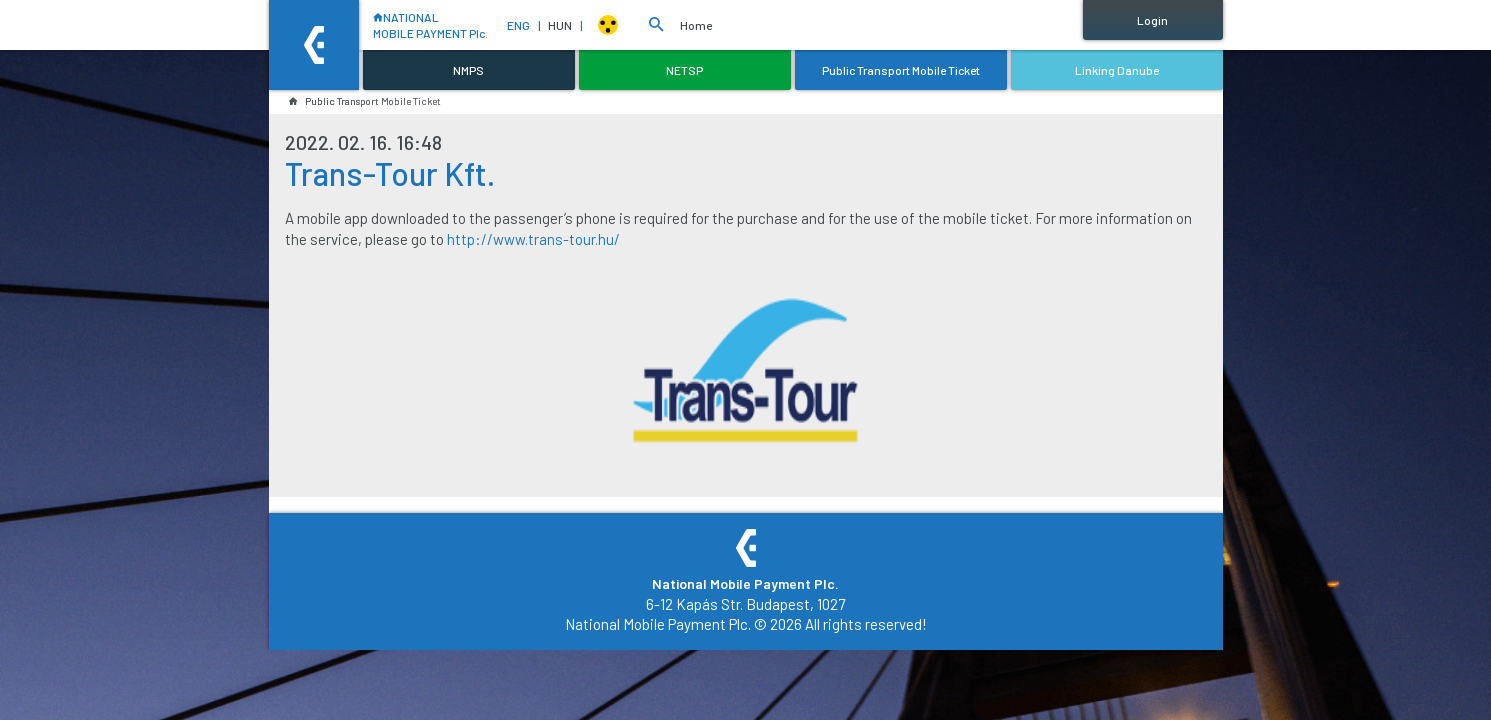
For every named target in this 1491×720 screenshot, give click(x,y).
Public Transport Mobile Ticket (365, 101)
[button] (656, 25)
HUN (565, 25)
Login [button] (1152, 20)
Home (696, 25)
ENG (523, 25)
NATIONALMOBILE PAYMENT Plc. (424, 25)
